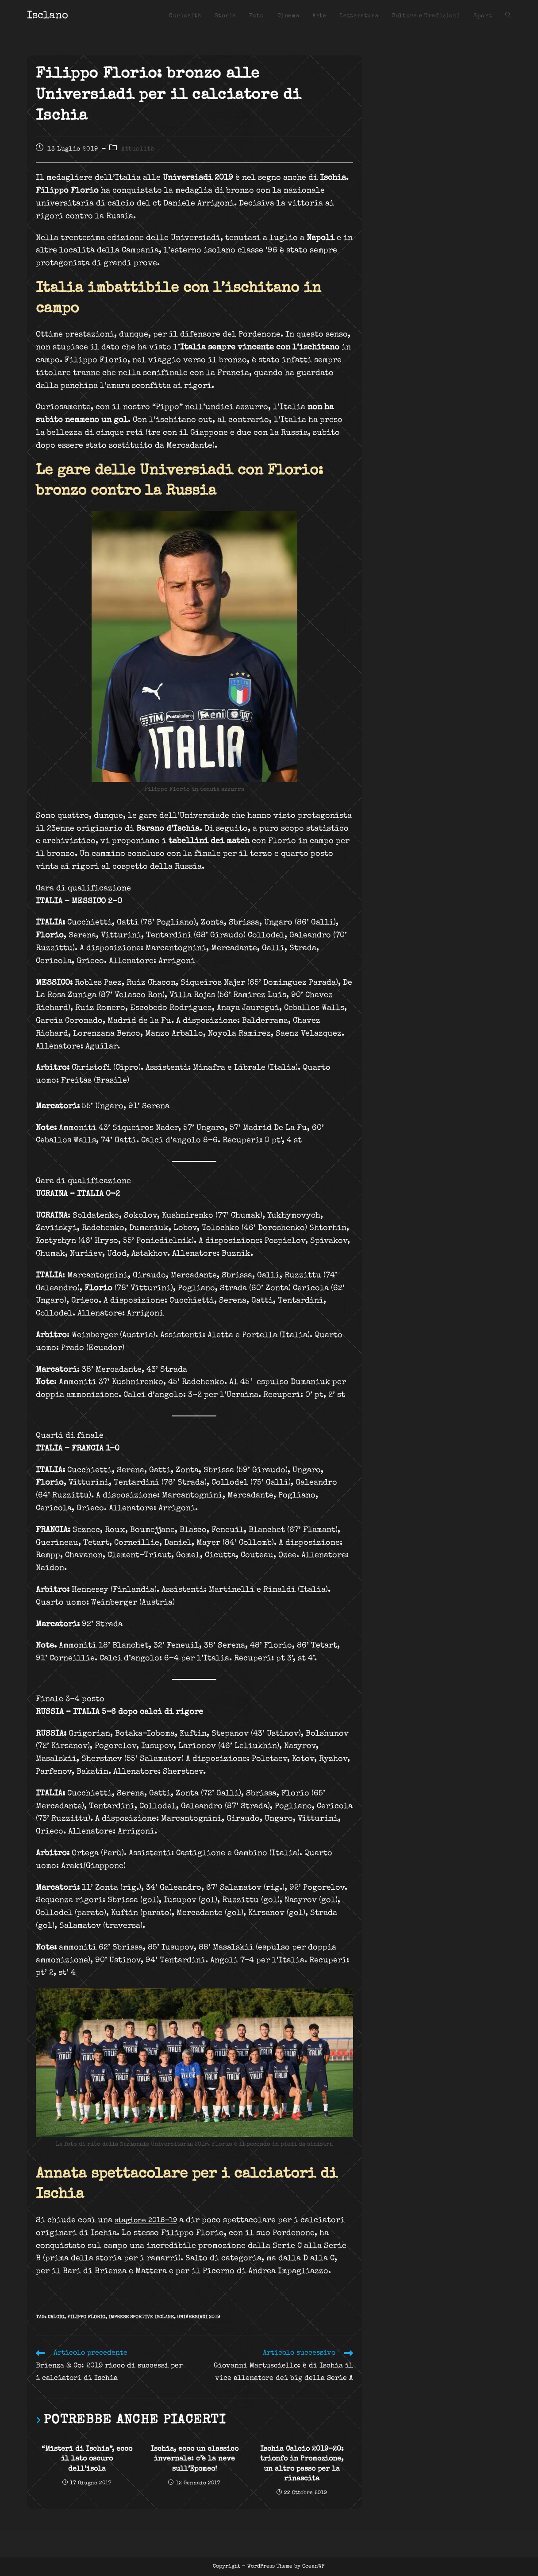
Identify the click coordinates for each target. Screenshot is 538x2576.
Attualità (137, 149)
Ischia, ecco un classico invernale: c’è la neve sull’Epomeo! (194, 2459)
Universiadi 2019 (198, 2317)
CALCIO (56, 2317)
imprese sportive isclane (141, 2317)
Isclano (47, 16)
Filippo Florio (86, 2317)
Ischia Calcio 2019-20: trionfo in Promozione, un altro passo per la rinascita (302, 2464)
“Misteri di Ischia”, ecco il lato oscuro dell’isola (87, 2459)
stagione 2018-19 (150, 2220)
